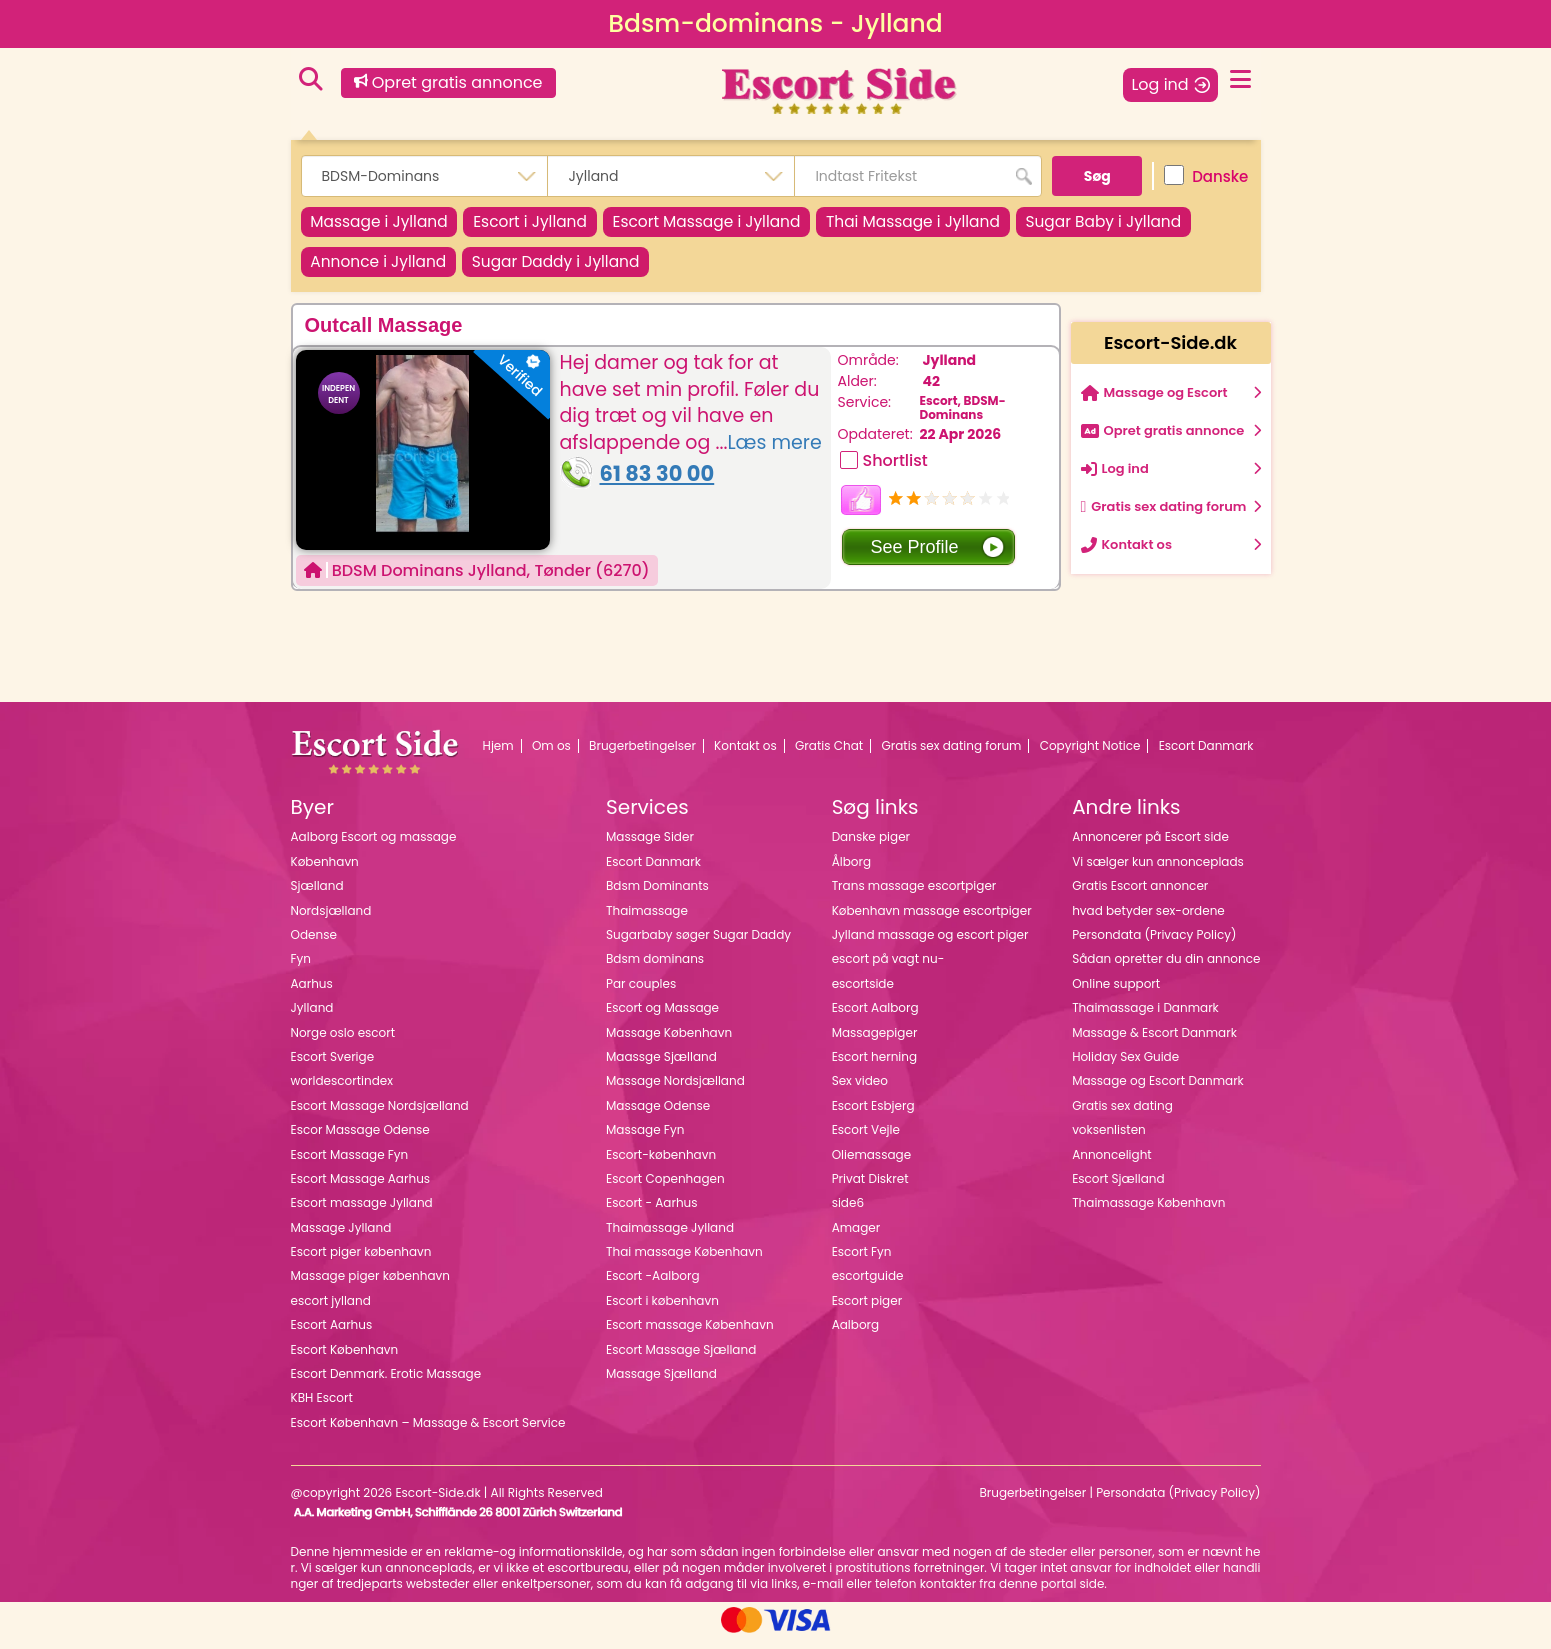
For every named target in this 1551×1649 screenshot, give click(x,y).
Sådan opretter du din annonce (1166, 969)
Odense (314, 945)
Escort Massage (745, 224)
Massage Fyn (645, 1140)
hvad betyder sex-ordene (1148, 920)
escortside (863, 993)
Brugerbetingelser (642, 755)
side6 (848, 1213)
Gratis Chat (829, 755)
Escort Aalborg (875, 1018)
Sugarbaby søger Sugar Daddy (698, 945)
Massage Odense (658, 1115)
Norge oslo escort (343, 1042)
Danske (1206, 175)
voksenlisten (1109, 1140)
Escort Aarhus (332, 1335)
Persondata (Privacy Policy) (1154, 945)
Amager (856, 1237)
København (325, 871)
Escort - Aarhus (652, 1213)
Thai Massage (969, 224)
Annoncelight (1112, 1164)
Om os (551, 755)
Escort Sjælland (1118, 1189)
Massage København (669, 1042)
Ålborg (851, 871)
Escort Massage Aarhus (361, 1189)
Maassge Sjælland (661, 1067)
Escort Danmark (1206, 755)
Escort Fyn (862, 1262)
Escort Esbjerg (873, 1115)
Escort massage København (690, 1335)
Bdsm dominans (655, 969)
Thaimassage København (1148, 1213)
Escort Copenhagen (665, 1189)
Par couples (641, 993)
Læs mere (774, 452)
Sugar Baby (397, 269)
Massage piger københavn (370, 1286)
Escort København (345, 1359)
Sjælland (317, 896)
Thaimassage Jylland (670, 1237)
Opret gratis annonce (448, 82)
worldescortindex (342, 1091)
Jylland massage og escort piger (930, 945)
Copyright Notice (1090, 755)
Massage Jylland (341, 1237)
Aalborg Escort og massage (374, 847)
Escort (553, 224)
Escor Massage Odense (360, 1140)
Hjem (498, 755)
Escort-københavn (661, 1164)
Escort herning (874, 1067)
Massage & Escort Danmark (1154, 1042)
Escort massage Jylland (362, 1213)
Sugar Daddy (777, 269)
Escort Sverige (333, 1067)
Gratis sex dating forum (951, 755)
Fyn (301, 969)
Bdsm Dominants (657, 896)
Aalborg (856, 1335)
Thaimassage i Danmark (1145, 1018)
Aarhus (312, 993)
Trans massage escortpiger (914, 896)
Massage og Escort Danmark (1158, 1091)
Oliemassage (871, 1164)
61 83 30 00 (657, 484)
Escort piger (867, 1310)
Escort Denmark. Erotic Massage (386, 1384)
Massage (387, 224)
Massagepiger (875, 1042)
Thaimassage (647, 920)
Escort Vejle (866, 1140)
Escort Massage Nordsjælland (380, 1115)
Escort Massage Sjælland (681, 1359)
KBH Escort (322, 1408)
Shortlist (895, 471)
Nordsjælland (331, 920)
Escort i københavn (662, 1310)
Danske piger (871, 847)
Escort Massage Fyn (350, 1164)
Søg (1097, 176)
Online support (1116, 993)
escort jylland (331, 1310)
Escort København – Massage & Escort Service (428, 1432)
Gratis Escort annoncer (1140, 896)
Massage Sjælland (661, 1384)
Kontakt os (745, 755)
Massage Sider (650, 847)
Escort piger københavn (361, 1262)
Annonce (583, 269)
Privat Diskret (870, 1189)
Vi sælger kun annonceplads (1158, 871)
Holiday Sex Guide (1125, 1067)
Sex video (860, 1091)
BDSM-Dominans (963, 417)
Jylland (949, 371)
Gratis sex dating (1122, 1115)
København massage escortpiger (932, 920)
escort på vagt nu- (888, 969)
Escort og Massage (662, 1018)
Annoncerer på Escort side (1150, 847)
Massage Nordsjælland (675, 1091)
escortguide (868, 1286)
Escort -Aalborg (653, 1286)
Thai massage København (684, 1262)
